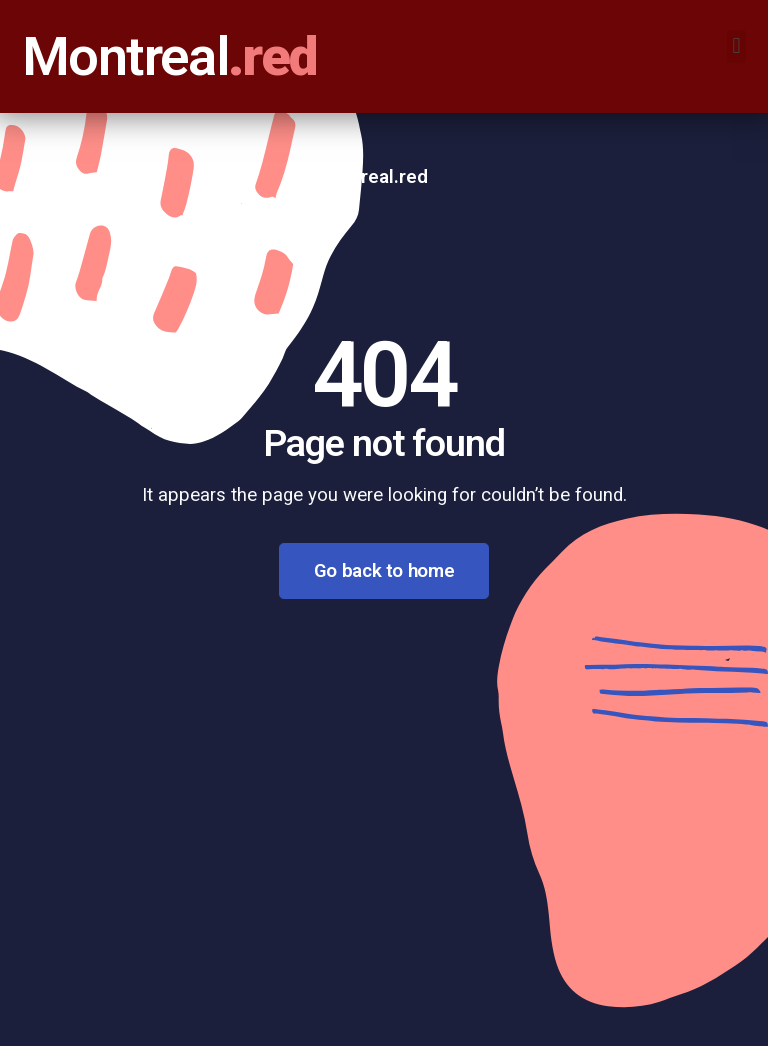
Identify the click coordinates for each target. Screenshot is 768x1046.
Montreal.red (372, 177)
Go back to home (384, 571)
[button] (736, 46)
